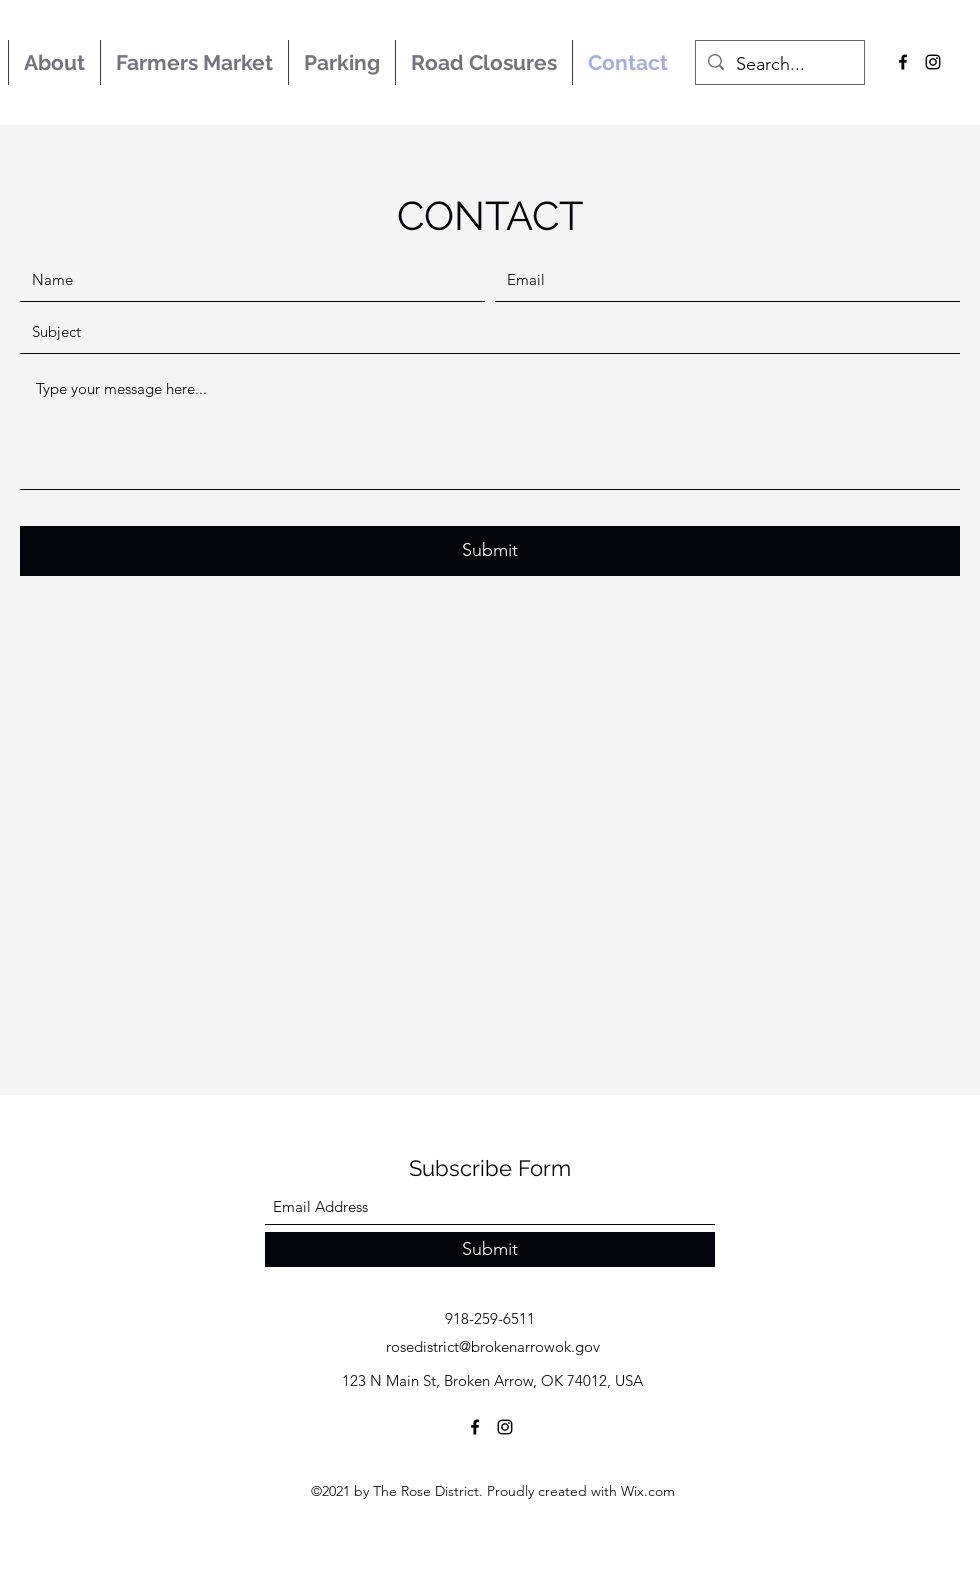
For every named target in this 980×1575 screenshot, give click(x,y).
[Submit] (490, 551)
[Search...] (779, 65)
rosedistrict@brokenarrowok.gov (493, 1346)
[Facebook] (903, 62)
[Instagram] (933, 62)
